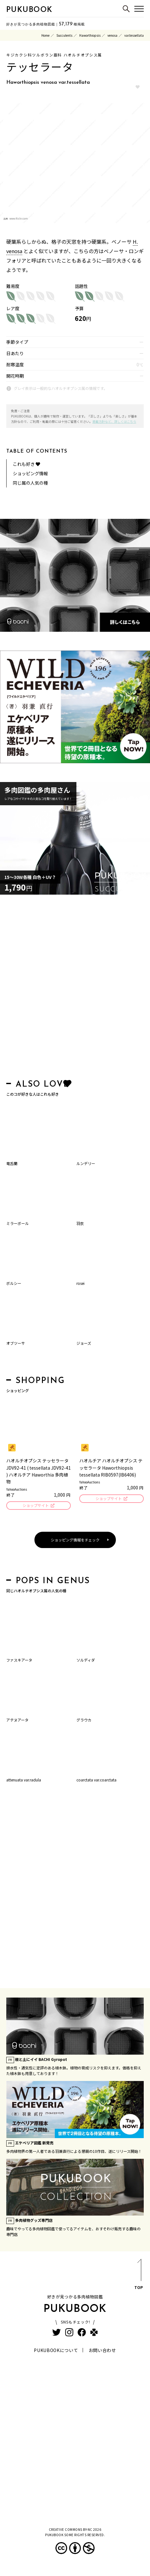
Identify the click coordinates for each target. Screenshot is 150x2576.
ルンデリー (85, 1163)
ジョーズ (83, 1343)
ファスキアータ (19, 1660)
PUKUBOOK (29, 10)
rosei (80, 1283)
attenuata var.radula (23, 1779)
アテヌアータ (17, 1719)
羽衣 (80, 1223)
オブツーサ (15, 1343)
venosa (112, 35)
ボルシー (13, 1283)
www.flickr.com (18, 218)
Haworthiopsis (90, 35)
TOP (138, 2275)
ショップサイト (36, 1505)
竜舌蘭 (12, 1163)
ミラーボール (17, 1223)
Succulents (64, 35)
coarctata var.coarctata (96, 1779)
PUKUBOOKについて (56, 2350)
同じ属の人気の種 (30, 483)
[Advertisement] (75, 988)
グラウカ (83, 1719)
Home (45, 35)
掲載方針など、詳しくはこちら (114, 421)
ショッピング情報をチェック (75, 1539)
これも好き (26, 464)
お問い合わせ (102, 2350)
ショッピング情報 (30, 473)
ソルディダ (85, 1660)
